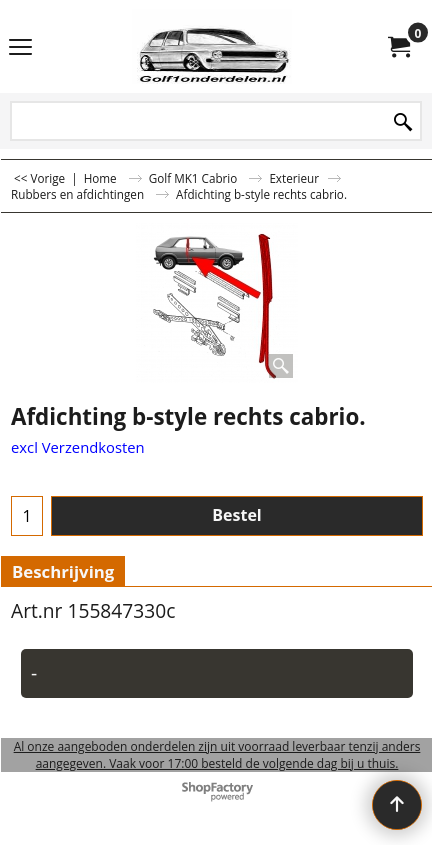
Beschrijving (63, 571)
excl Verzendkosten (78, 447)
